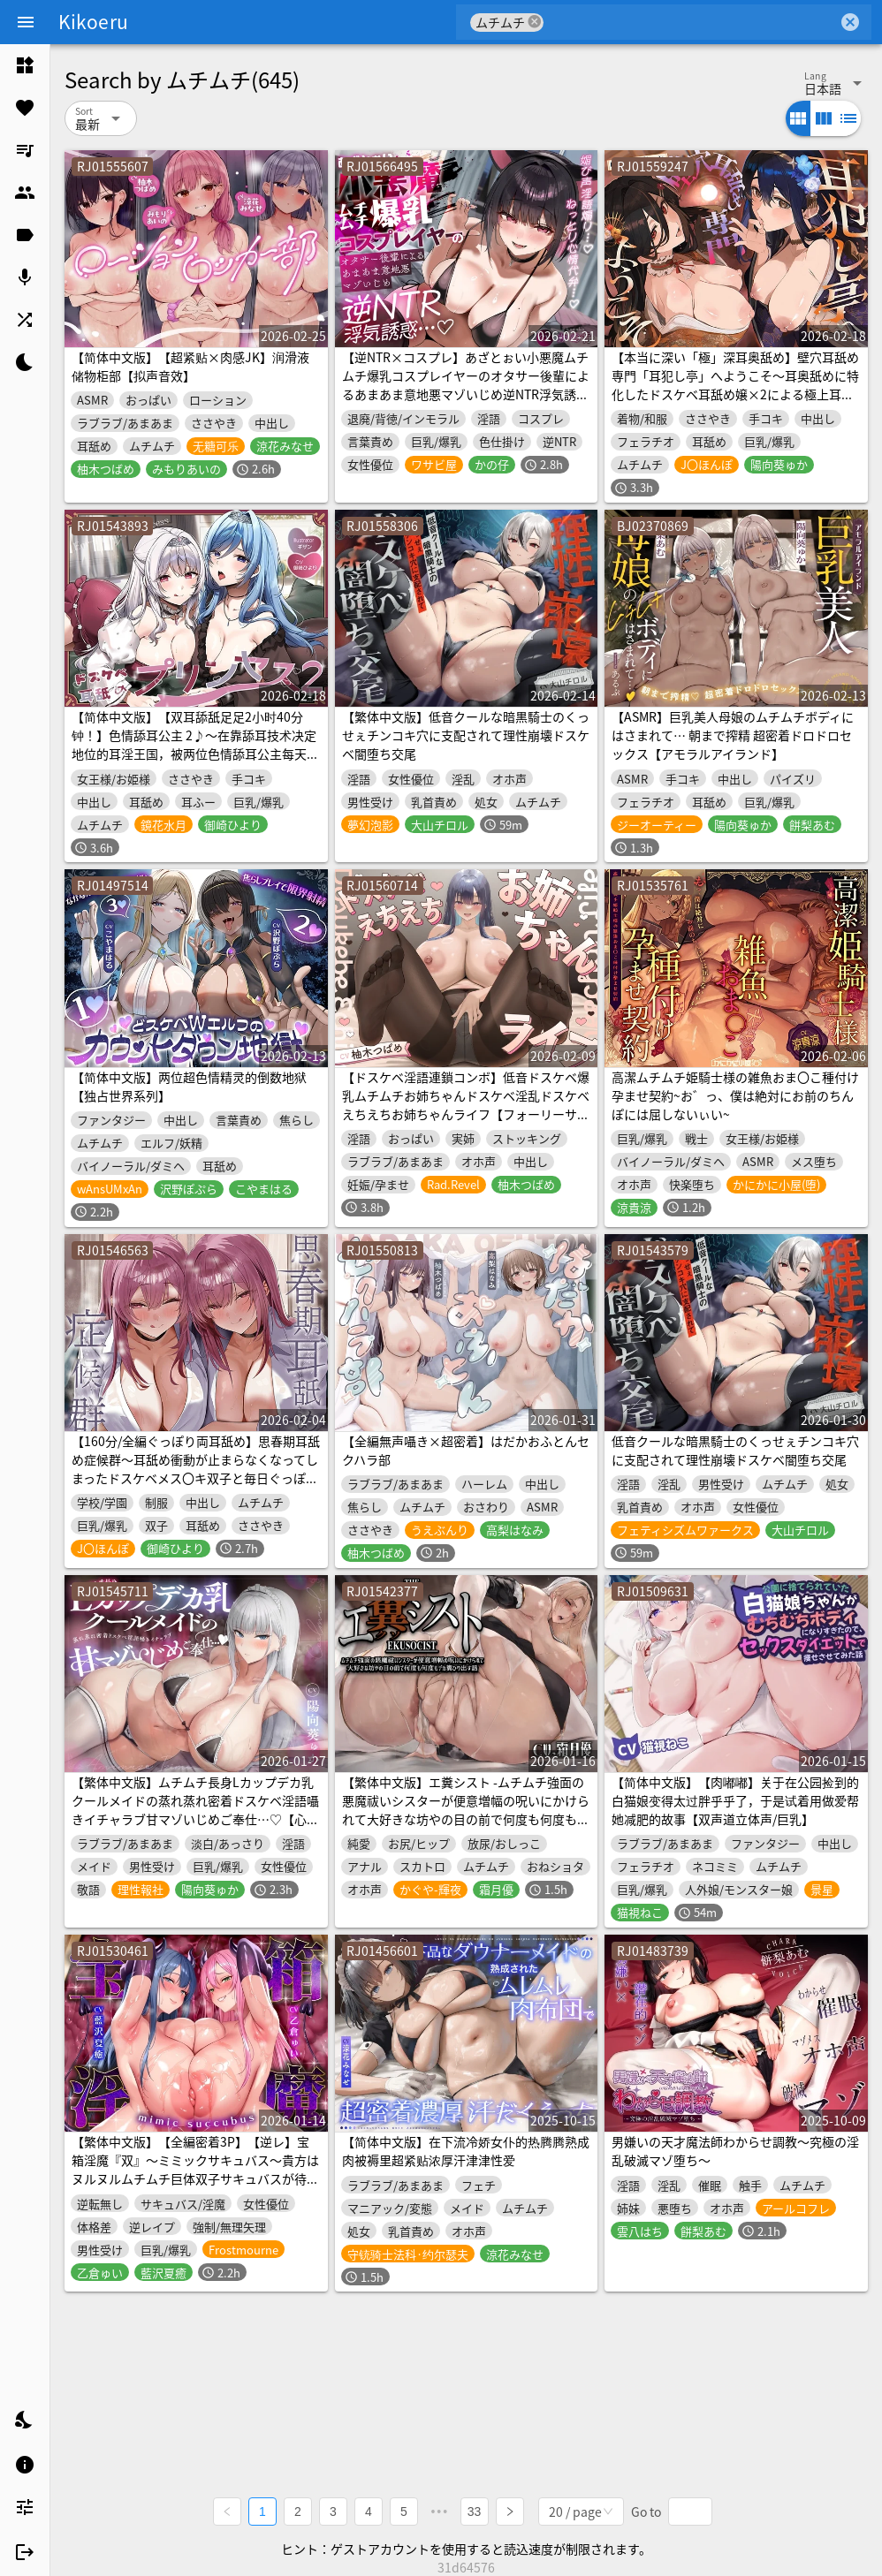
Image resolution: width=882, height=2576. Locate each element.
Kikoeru (93, 21)
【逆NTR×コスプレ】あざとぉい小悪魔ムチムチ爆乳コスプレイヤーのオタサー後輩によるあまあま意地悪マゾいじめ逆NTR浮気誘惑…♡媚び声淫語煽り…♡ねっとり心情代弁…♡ (465, 394)
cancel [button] (535, 21)
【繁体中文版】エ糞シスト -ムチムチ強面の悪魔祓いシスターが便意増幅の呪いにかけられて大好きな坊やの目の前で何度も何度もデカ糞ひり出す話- (465, 1809)
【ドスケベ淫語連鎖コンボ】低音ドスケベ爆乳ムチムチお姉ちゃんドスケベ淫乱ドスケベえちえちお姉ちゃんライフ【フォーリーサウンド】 (465, 1104)
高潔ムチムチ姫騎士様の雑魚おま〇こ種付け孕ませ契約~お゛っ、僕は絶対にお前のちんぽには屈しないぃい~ (735, 1095)
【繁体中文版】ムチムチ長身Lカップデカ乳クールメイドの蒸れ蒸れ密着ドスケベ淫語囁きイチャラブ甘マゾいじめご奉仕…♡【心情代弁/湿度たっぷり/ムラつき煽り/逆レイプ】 (195, 1809)
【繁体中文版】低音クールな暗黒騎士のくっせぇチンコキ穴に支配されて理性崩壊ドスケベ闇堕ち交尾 (465, 735)
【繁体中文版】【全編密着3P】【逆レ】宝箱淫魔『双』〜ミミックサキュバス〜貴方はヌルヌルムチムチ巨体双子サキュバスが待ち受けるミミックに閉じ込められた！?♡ (195, 2169)
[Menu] (26, 22)
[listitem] (24, 65)
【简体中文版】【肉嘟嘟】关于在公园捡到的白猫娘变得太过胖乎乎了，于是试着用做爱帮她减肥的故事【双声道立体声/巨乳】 (735, 1800)
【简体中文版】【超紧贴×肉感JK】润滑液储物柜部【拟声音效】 (190, 366)
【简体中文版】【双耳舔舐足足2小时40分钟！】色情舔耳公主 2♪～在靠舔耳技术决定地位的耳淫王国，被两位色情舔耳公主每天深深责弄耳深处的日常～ (195, 744)
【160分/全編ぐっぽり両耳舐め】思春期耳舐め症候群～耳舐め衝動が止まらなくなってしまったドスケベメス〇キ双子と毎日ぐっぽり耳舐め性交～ (196, 1468)
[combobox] (690, 22)
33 (475, 2511)
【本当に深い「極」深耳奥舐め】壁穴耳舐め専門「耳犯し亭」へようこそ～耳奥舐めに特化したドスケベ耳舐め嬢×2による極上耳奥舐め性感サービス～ (735, 384)
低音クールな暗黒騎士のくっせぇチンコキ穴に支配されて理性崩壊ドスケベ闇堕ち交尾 (735, 1450)
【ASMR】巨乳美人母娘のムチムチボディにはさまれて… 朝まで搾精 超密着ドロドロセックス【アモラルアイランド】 (733, 735)
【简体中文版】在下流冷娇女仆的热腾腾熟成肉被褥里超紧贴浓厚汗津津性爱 (465, 2151)
